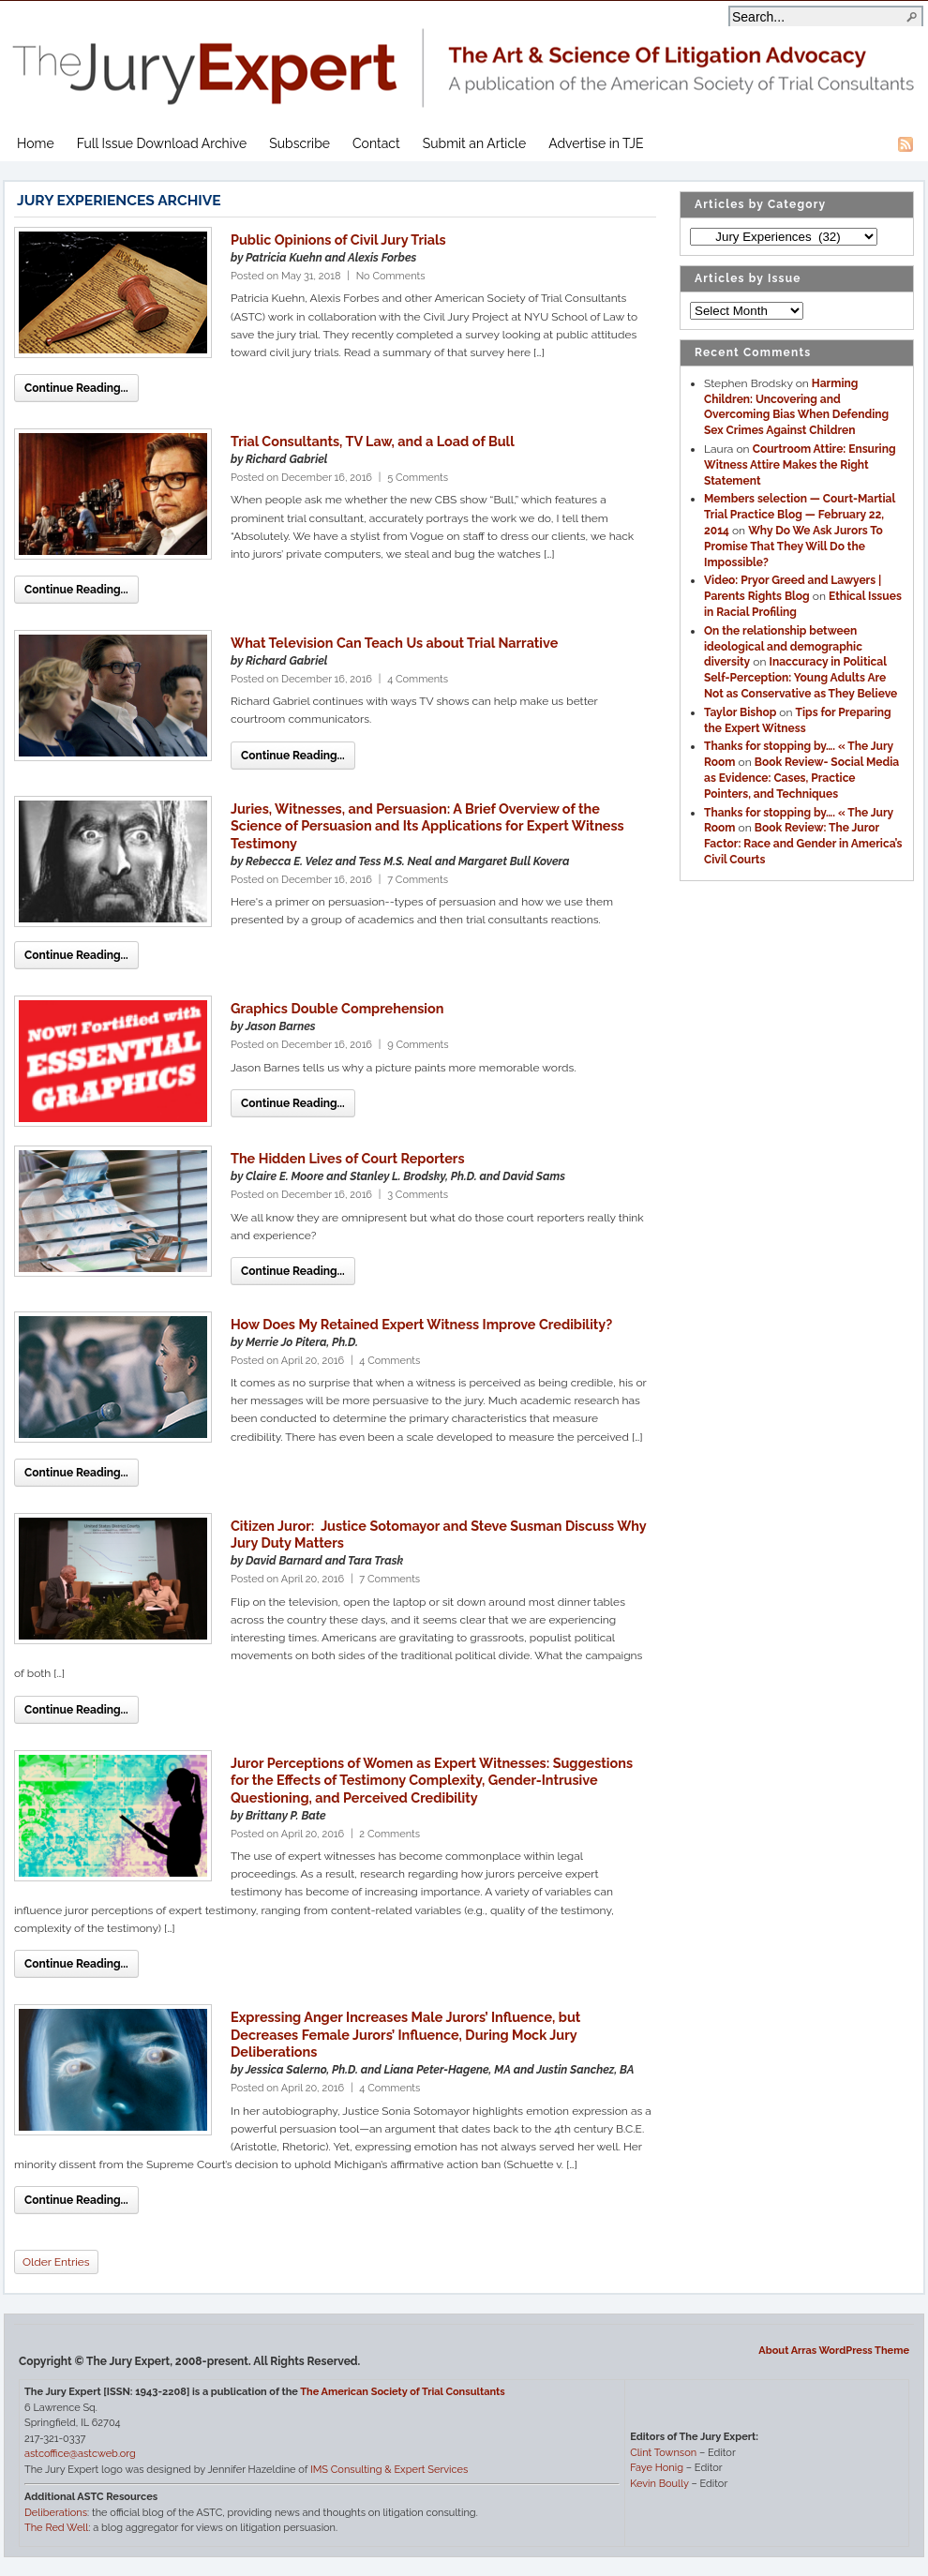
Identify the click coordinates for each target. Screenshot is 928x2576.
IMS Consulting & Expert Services (389, 2470)
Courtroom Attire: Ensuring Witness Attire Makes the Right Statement (800, 464)
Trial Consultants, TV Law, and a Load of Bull (373, 441)
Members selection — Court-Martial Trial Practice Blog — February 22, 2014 (799, 514)
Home (35, 143)
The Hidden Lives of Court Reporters (348, 1158)
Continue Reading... (76, 388)
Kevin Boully (659, 2484)
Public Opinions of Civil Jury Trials (338, 239)
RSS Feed (905, 144)
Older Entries (56, 2262)
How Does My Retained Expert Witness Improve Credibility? (421, 1324)
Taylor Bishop (740, 712)
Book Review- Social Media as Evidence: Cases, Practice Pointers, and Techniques (801, 778)
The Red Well (56, 2528)
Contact (376, 143)
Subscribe (299, 143)
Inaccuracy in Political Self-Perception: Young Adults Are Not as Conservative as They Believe (800, 677)
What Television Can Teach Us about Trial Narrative (394, 643)
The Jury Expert (464, 56)
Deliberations (55, 2513)
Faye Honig (656, 2468)
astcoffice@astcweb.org (80, 2454)
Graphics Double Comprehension (337, 1008)
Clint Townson (663, 2453)
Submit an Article (474, 143)
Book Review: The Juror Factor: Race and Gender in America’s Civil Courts (803, 843)
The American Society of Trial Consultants (402, 2392)
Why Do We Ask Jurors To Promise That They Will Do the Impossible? (793, 546)
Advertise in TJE (595, 143)
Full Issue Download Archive (162, 143)
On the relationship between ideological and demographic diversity (783, 646)
